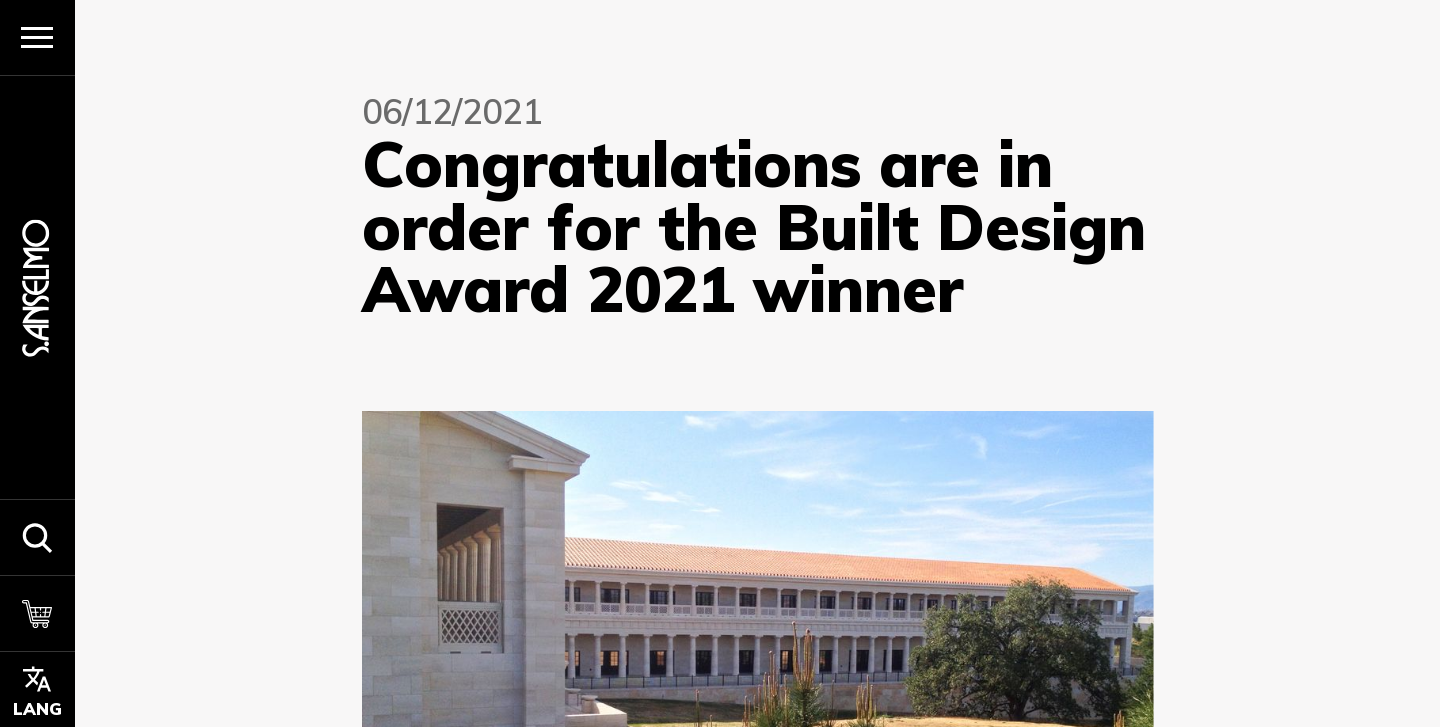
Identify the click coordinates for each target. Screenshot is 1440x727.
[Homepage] (37, 287)
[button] (37, 537)
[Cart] (37, 613)
